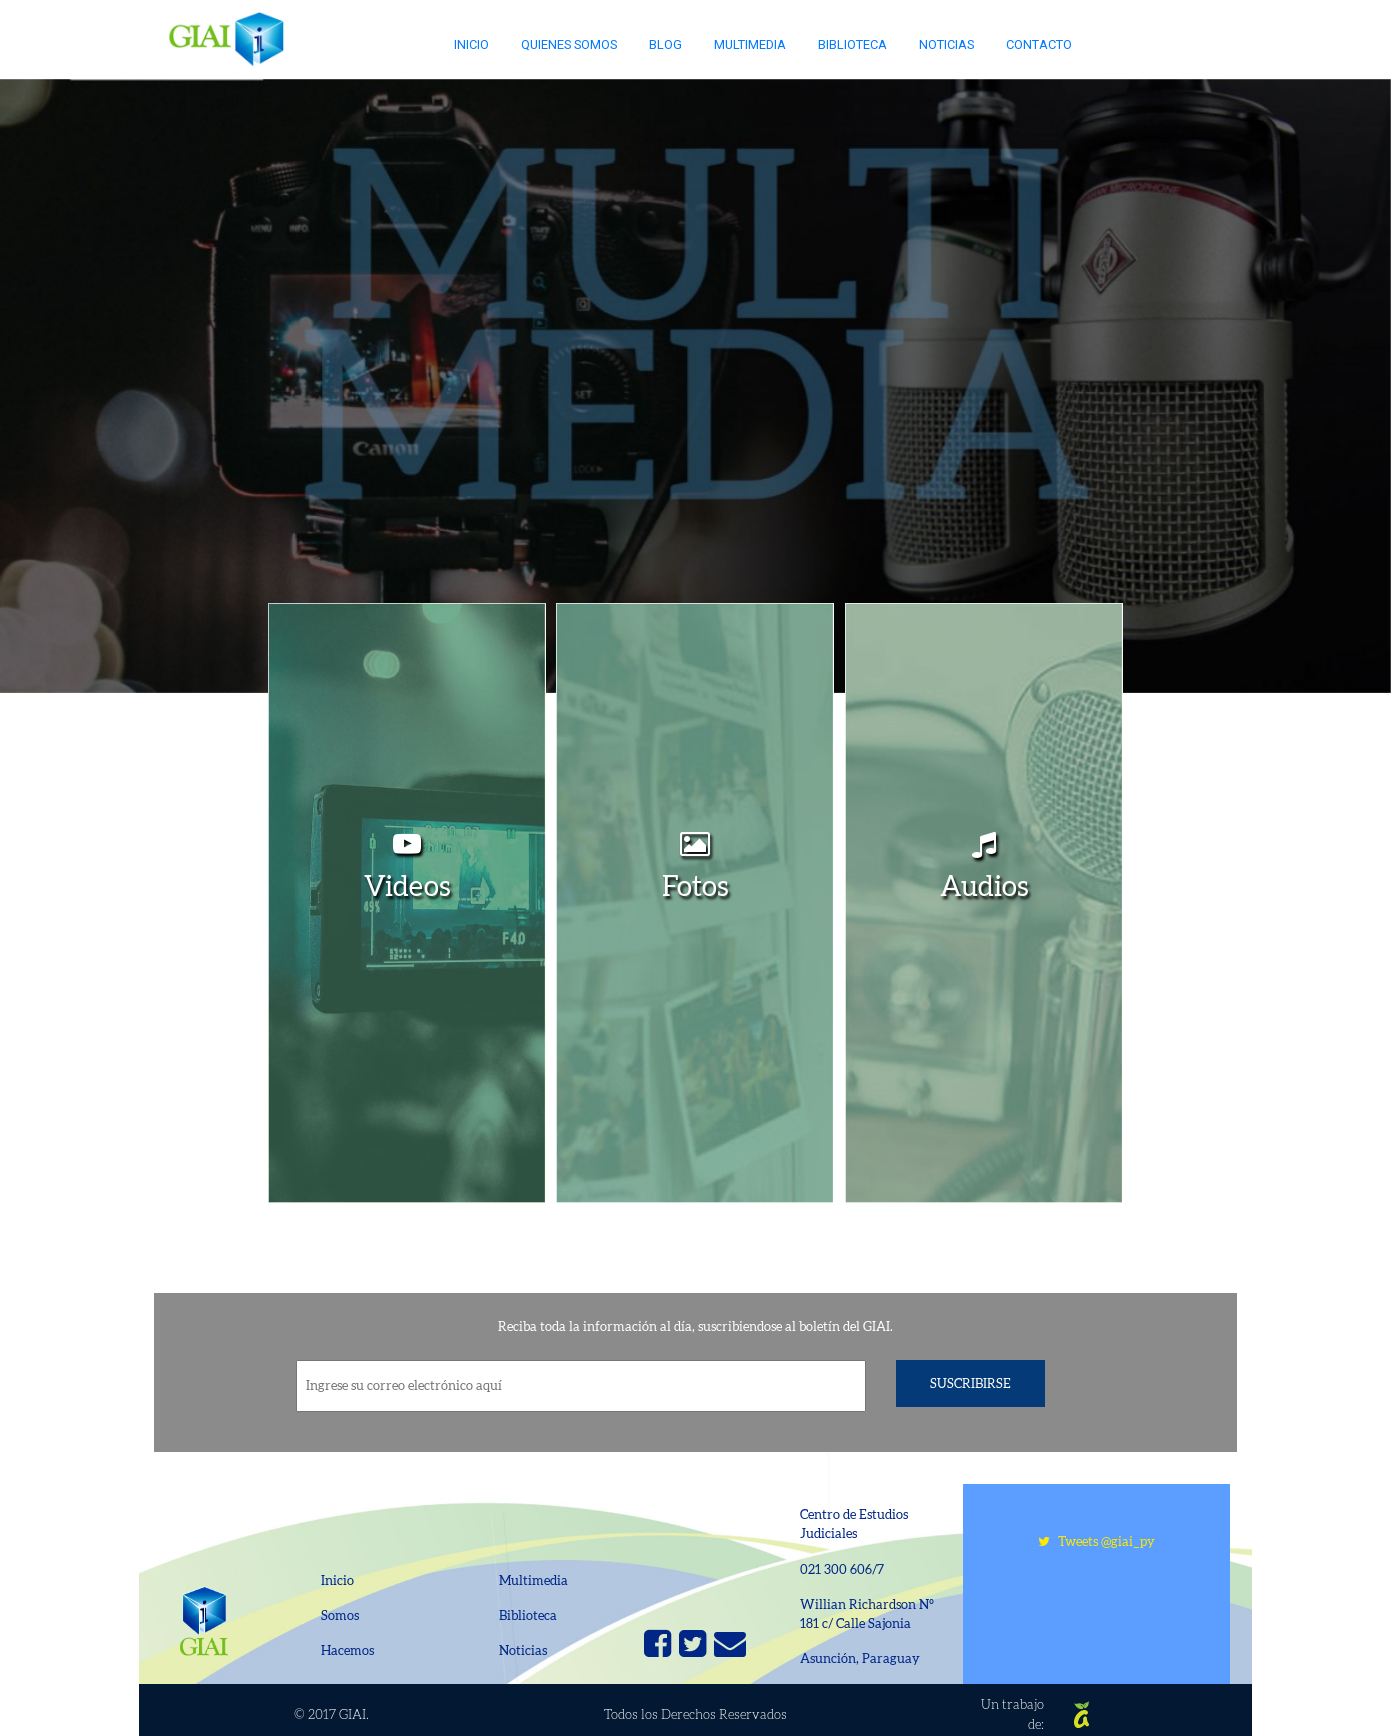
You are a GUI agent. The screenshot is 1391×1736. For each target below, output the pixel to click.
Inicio (471, 44)
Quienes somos (569, 44)
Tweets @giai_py (1096, 1541)
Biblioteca (852, 44)
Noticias (946, 44)
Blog (665, 44)
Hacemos (347, 1650)
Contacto (1039, 44)
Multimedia (750, 44)
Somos (340, 1615)
